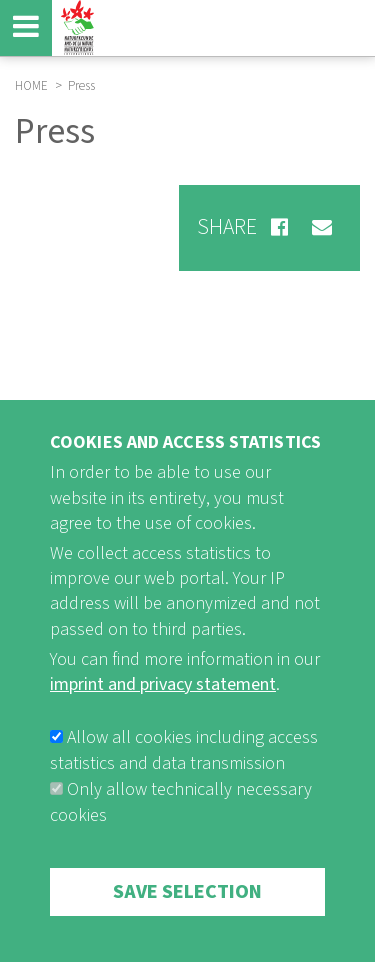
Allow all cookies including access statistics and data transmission (184, 779)
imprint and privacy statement (163, 713)
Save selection (187, 921)
